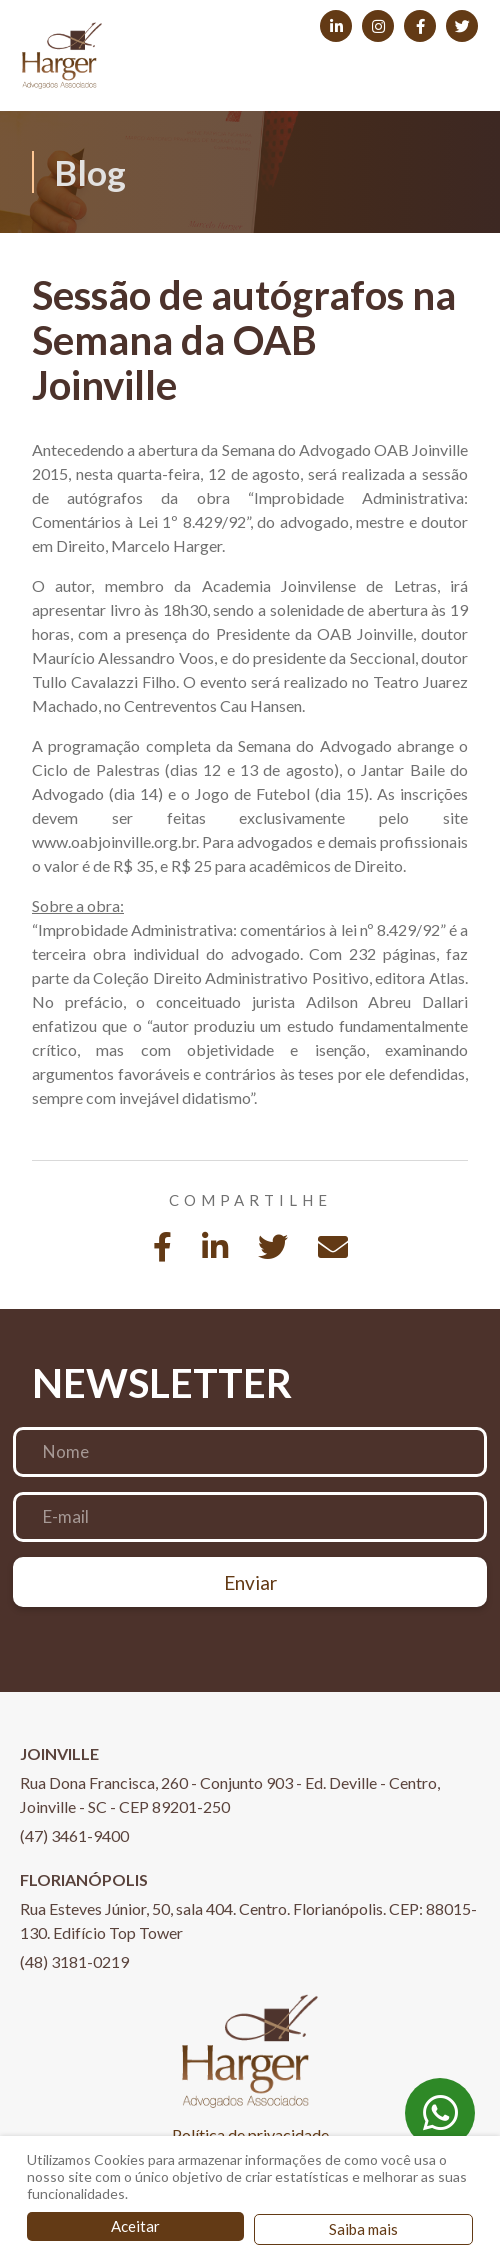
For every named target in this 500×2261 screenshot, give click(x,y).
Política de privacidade (250, 2134)
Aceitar (135, 2226)
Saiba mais (363, 2229)
